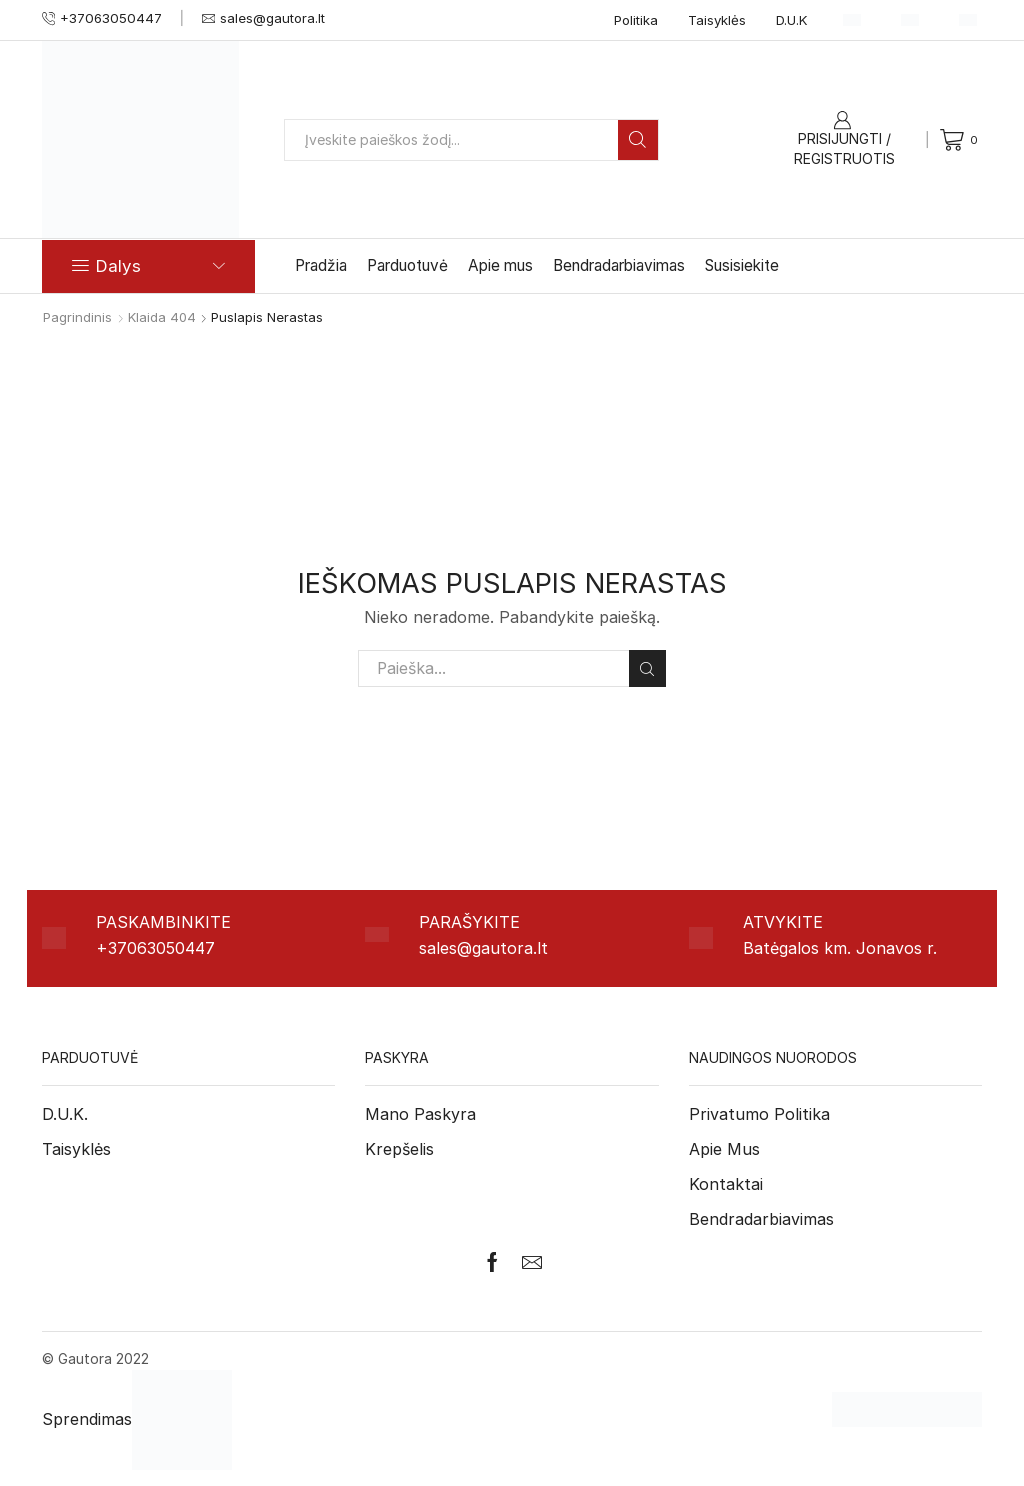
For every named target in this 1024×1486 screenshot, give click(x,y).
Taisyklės (717, 20)
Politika (636, 20)
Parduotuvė (407, 265)
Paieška (647, 669)
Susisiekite (742, 265)
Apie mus (500, 265)
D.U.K (792, 20)
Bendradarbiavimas (619, 265)
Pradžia (321, 265)
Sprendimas (137, 1419)
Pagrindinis (77, 317)
